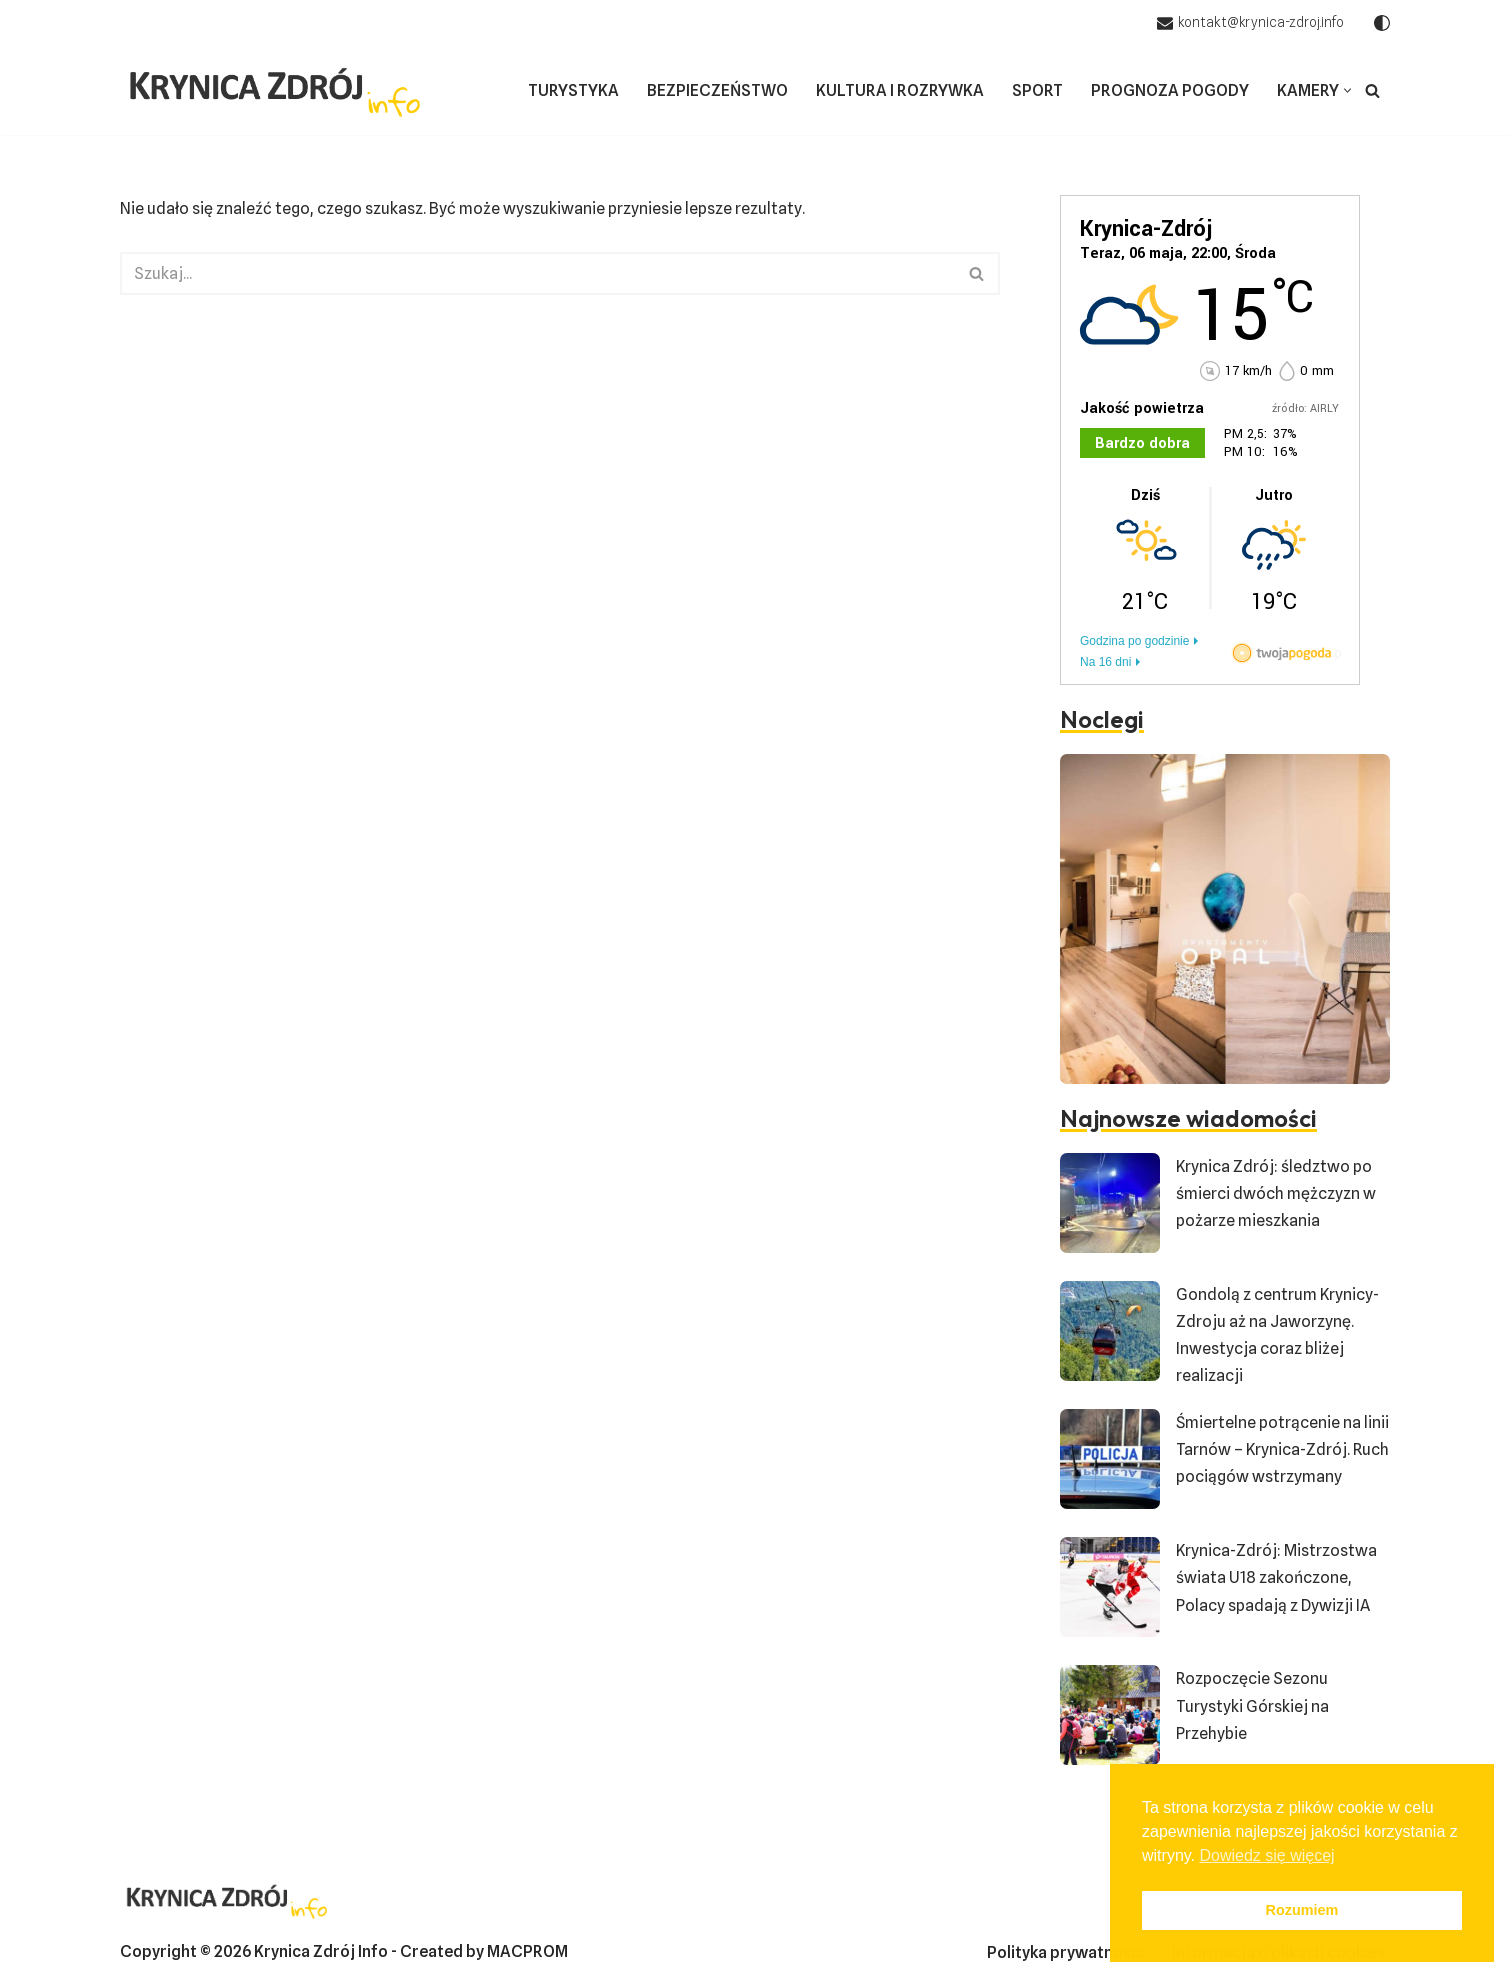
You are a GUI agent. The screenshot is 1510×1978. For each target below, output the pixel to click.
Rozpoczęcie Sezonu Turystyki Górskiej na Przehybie (1252, 1705)
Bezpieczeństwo (717, 90)
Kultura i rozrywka (900, 90)
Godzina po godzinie (1134, 641)
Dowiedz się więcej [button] (1266, 1855)
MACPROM (527, 1951)
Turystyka (573, 90)
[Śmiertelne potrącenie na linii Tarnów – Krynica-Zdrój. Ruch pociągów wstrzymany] (1110, 1463)
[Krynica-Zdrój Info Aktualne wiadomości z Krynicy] (275, 90)
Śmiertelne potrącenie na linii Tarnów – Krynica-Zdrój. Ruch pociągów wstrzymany (1282, 1449)
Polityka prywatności (1065, 1952)
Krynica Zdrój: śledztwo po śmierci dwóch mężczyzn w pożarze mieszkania (1276, 1193)
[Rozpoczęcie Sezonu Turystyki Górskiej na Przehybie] (1110, 1719)
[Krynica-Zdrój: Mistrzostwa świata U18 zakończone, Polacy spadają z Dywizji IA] (1110, 1591)
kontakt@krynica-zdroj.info (1261, 22)
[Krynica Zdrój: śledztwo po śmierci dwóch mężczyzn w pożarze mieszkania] (1110, 1207)
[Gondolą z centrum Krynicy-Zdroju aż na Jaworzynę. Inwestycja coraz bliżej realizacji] (1110, 1335)
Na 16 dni (1105, 662)
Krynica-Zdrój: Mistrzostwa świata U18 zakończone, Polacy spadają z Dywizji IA (1276, 1577)
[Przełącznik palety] (1382, 23)
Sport (1037, 90)
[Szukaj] (1372, 90)
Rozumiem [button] (1302, 1910)
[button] (1347, 90)
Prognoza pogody (1170, 90)
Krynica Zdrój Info (321, 1951)
